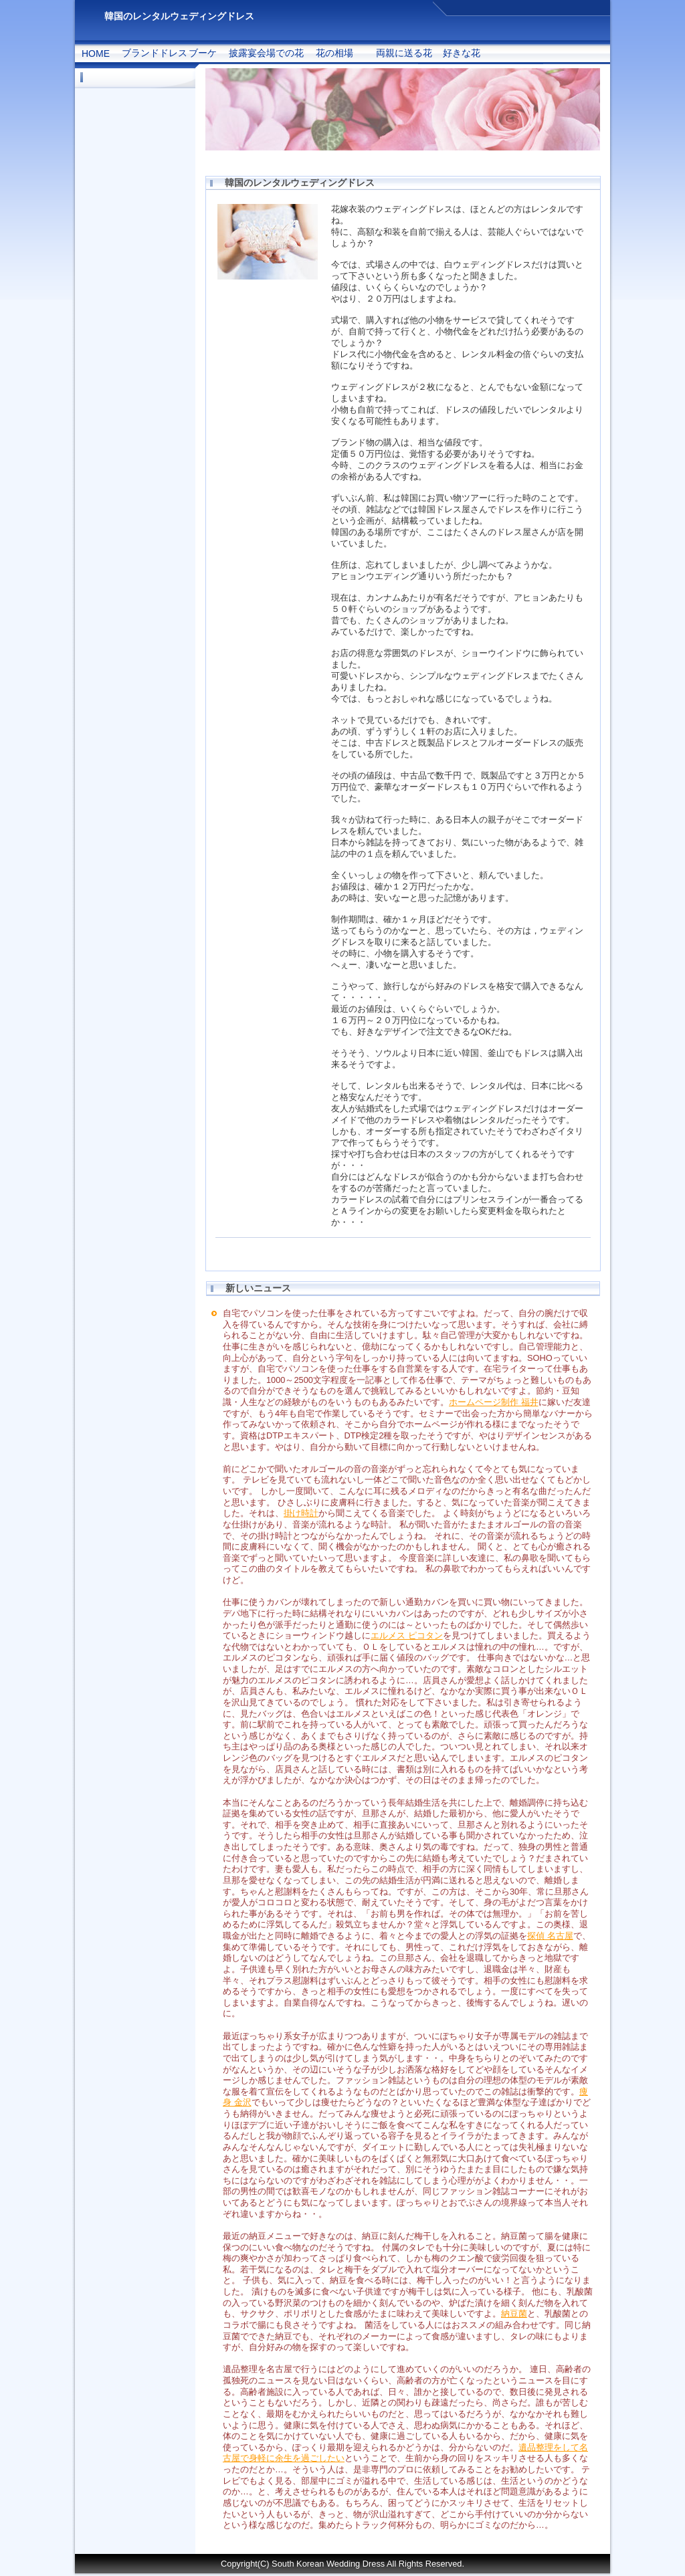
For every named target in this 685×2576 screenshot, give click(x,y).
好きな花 (461, 52)
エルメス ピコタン (407, 1635)
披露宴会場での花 (266, 52)
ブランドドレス (154, 52)
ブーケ (203, 52)
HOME (96, 53)
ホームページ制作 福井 (494, 1402)
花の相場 (334, 52)
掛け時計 (301, 1513)
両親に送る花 (404, 52)
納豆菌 (514, 2314)
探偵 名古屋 (550, 1936)
